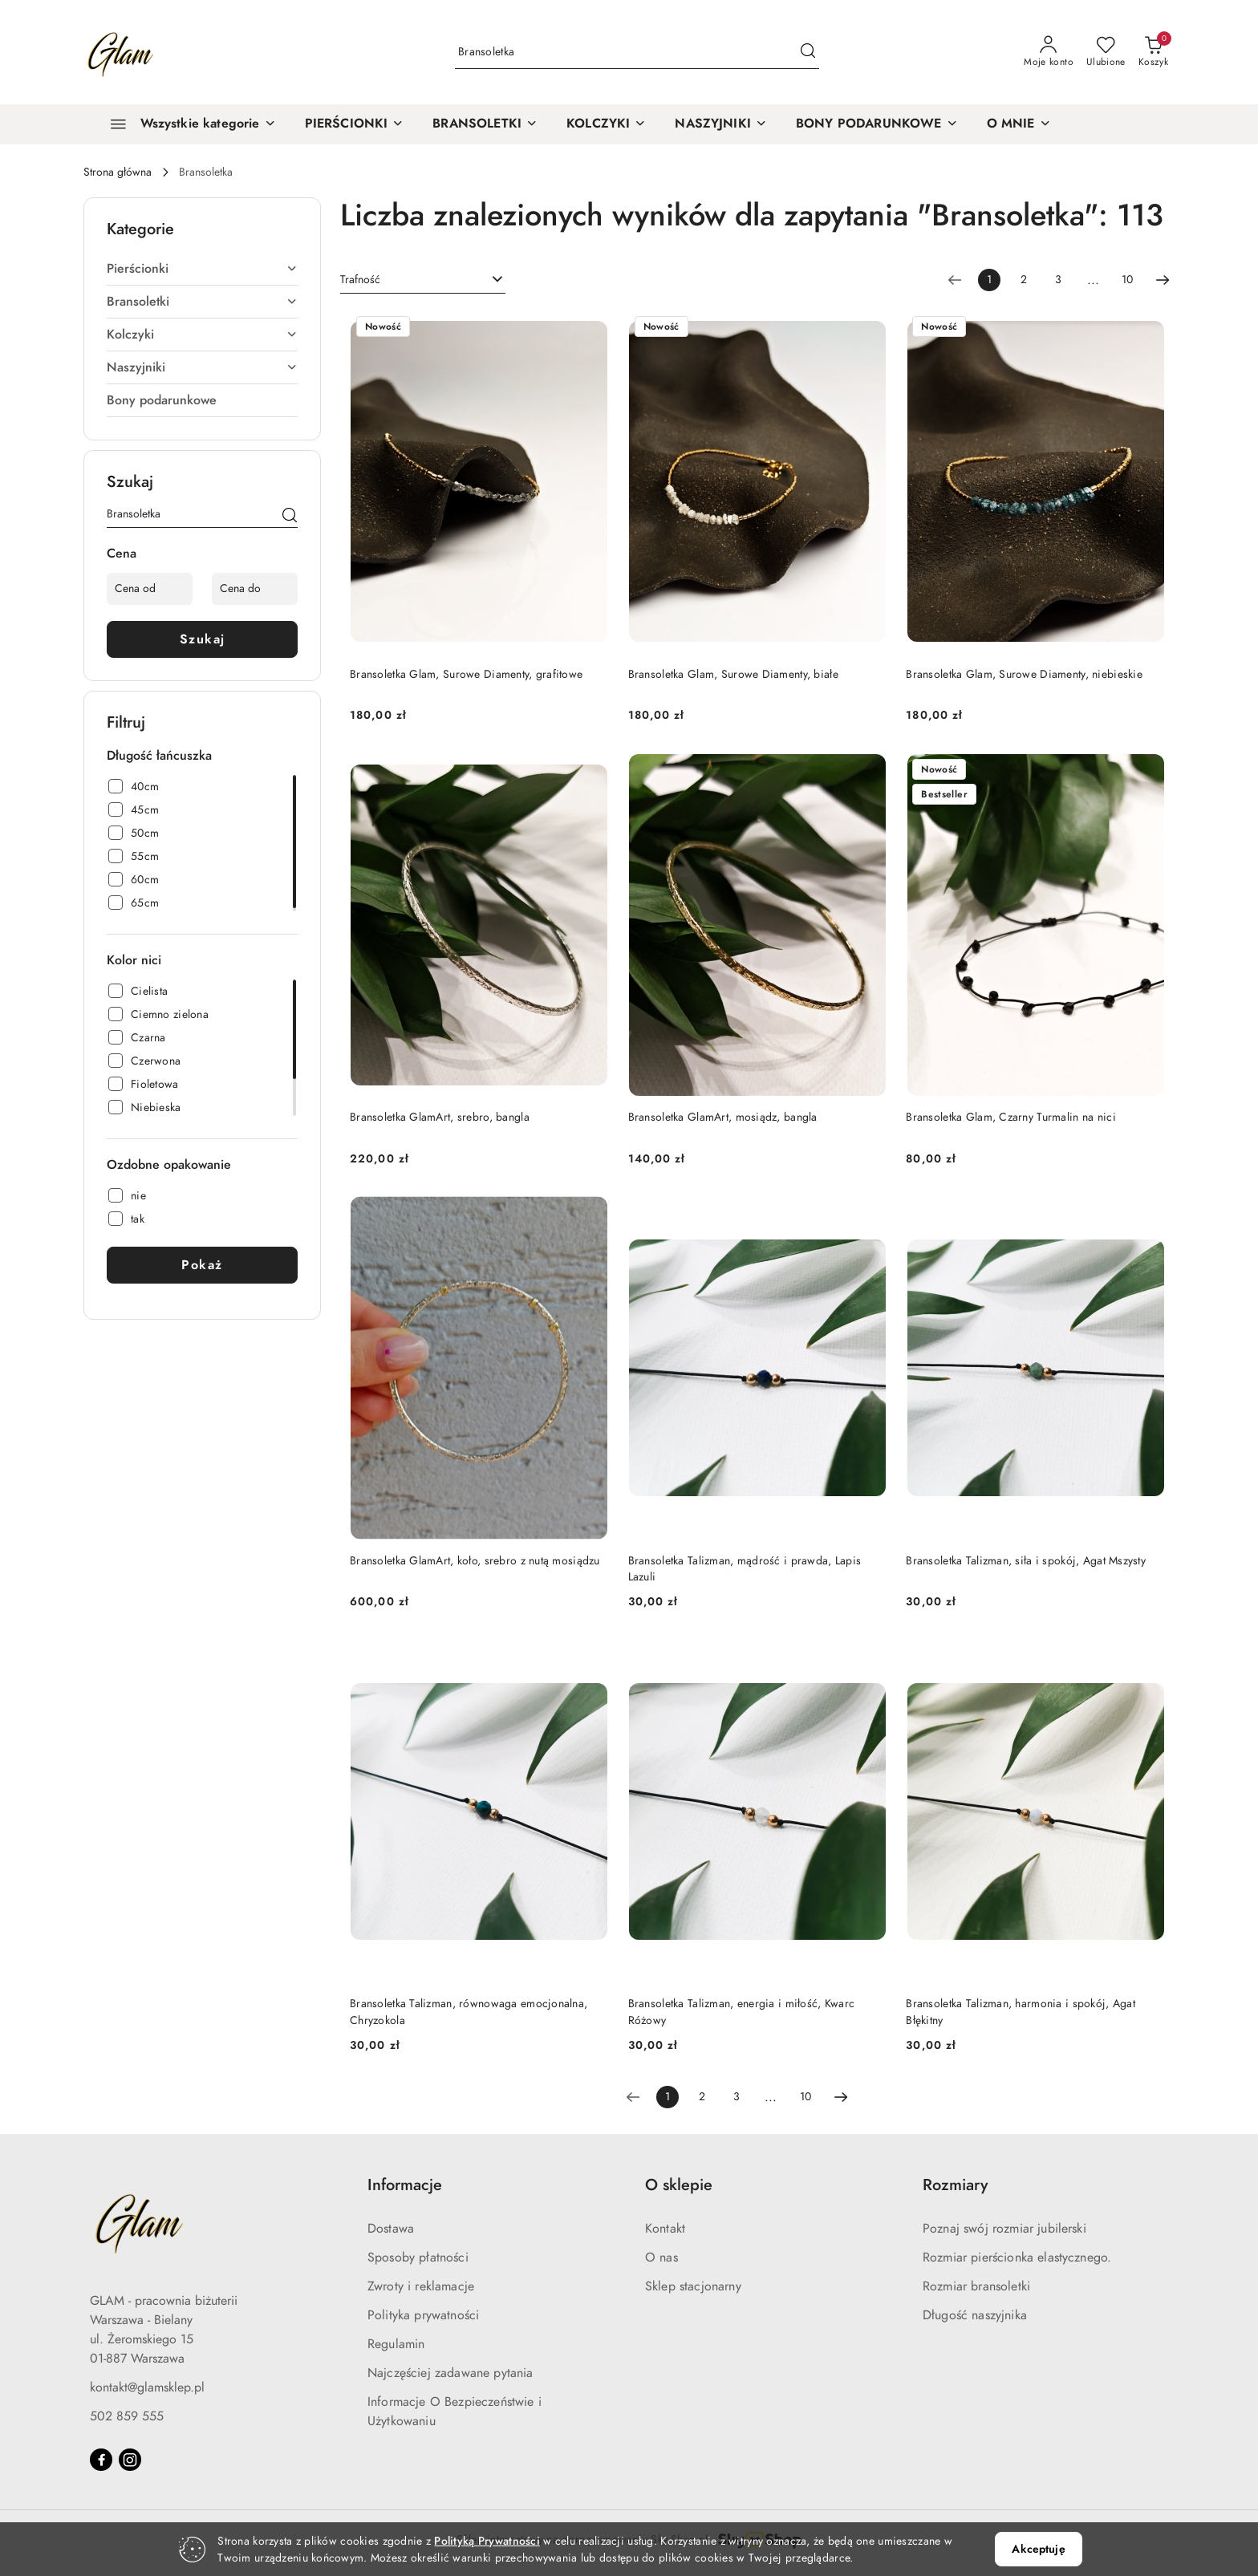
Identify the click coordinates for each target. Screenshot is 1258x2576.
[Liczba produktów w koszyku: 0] (1153, 52)
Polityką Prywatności (487, 2541)
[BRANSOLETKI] (485, 124)
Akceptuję (1038, 2549)
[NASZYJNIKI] (720, 124)
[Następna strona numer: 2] (1162, 280)
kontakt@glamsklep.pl (147, 2387)
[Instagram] (130, 2459)
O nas (661, 2257)
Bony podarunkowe (162, 400)
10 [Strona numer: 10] (1127, 279)
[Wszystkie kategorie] (186, 124)
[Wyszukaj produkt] (637, 52)
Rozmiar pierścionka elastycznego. (1017, 2257)
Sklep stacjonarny (693, 2286)
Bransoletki (202, 301)
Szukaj (202, 639)
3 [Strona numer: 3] (1058, 279)
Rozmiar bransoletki (976, 2286)
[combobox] (422, 280)
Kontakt (665, 2228)
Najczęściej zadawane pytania (450, 2373)
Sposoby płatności (418, 2257)
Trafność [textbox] (360, 279)
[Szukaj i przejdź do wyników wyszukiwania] (808, 52)
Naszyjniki (202, 367)
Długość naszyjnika (975, 2315)
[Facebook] (101, 2459)
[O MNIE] (1018, 124)
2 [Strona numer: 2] (1024, 279)
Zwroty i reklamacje (420, 2286)
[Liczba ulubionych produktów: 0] (1106, 52)
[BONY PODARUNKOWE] (876, 124)
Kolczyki (202, 334)
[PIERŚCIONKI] (354, 124)
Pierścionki (202, 269)
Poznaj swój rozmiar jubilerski (1004, 2228)
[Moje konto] (1048, 52)
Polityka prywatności (423, 2315)
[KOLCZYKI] (606, 124)
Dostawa (390, 2228)
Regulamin (395, 2344)
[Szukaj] (290, 517)
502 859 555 (127, 2416)
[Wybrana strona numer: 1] (989, 280)
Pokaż (202, 1265)
